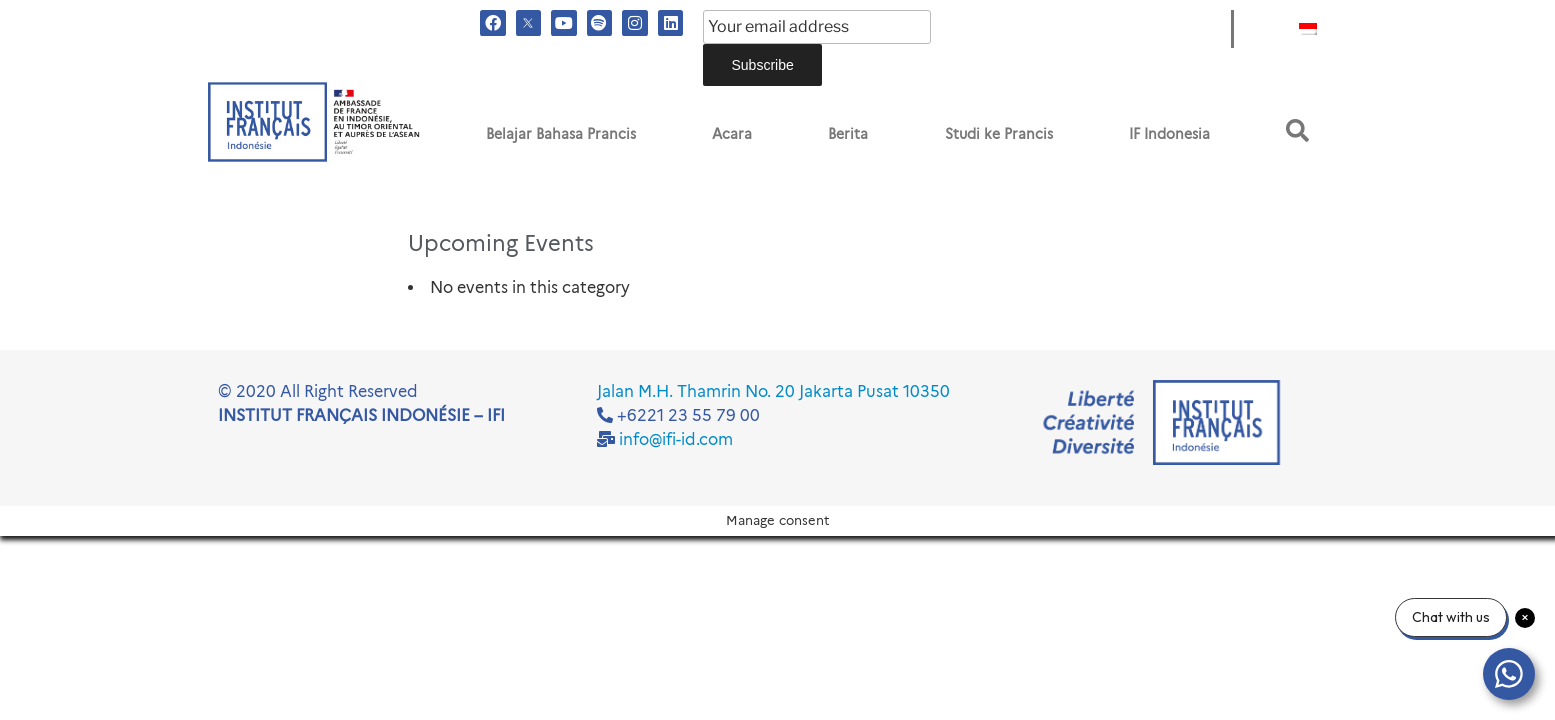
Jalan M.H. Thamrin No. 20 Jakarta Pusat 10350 (773, 391)
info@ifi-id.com (676, 439)
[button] (1297, 130)
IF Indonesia (1169, 134)
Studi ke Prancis (999, 134)
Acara (732, 134)
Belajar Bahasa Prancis (561, 134)
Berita (848, 134)
